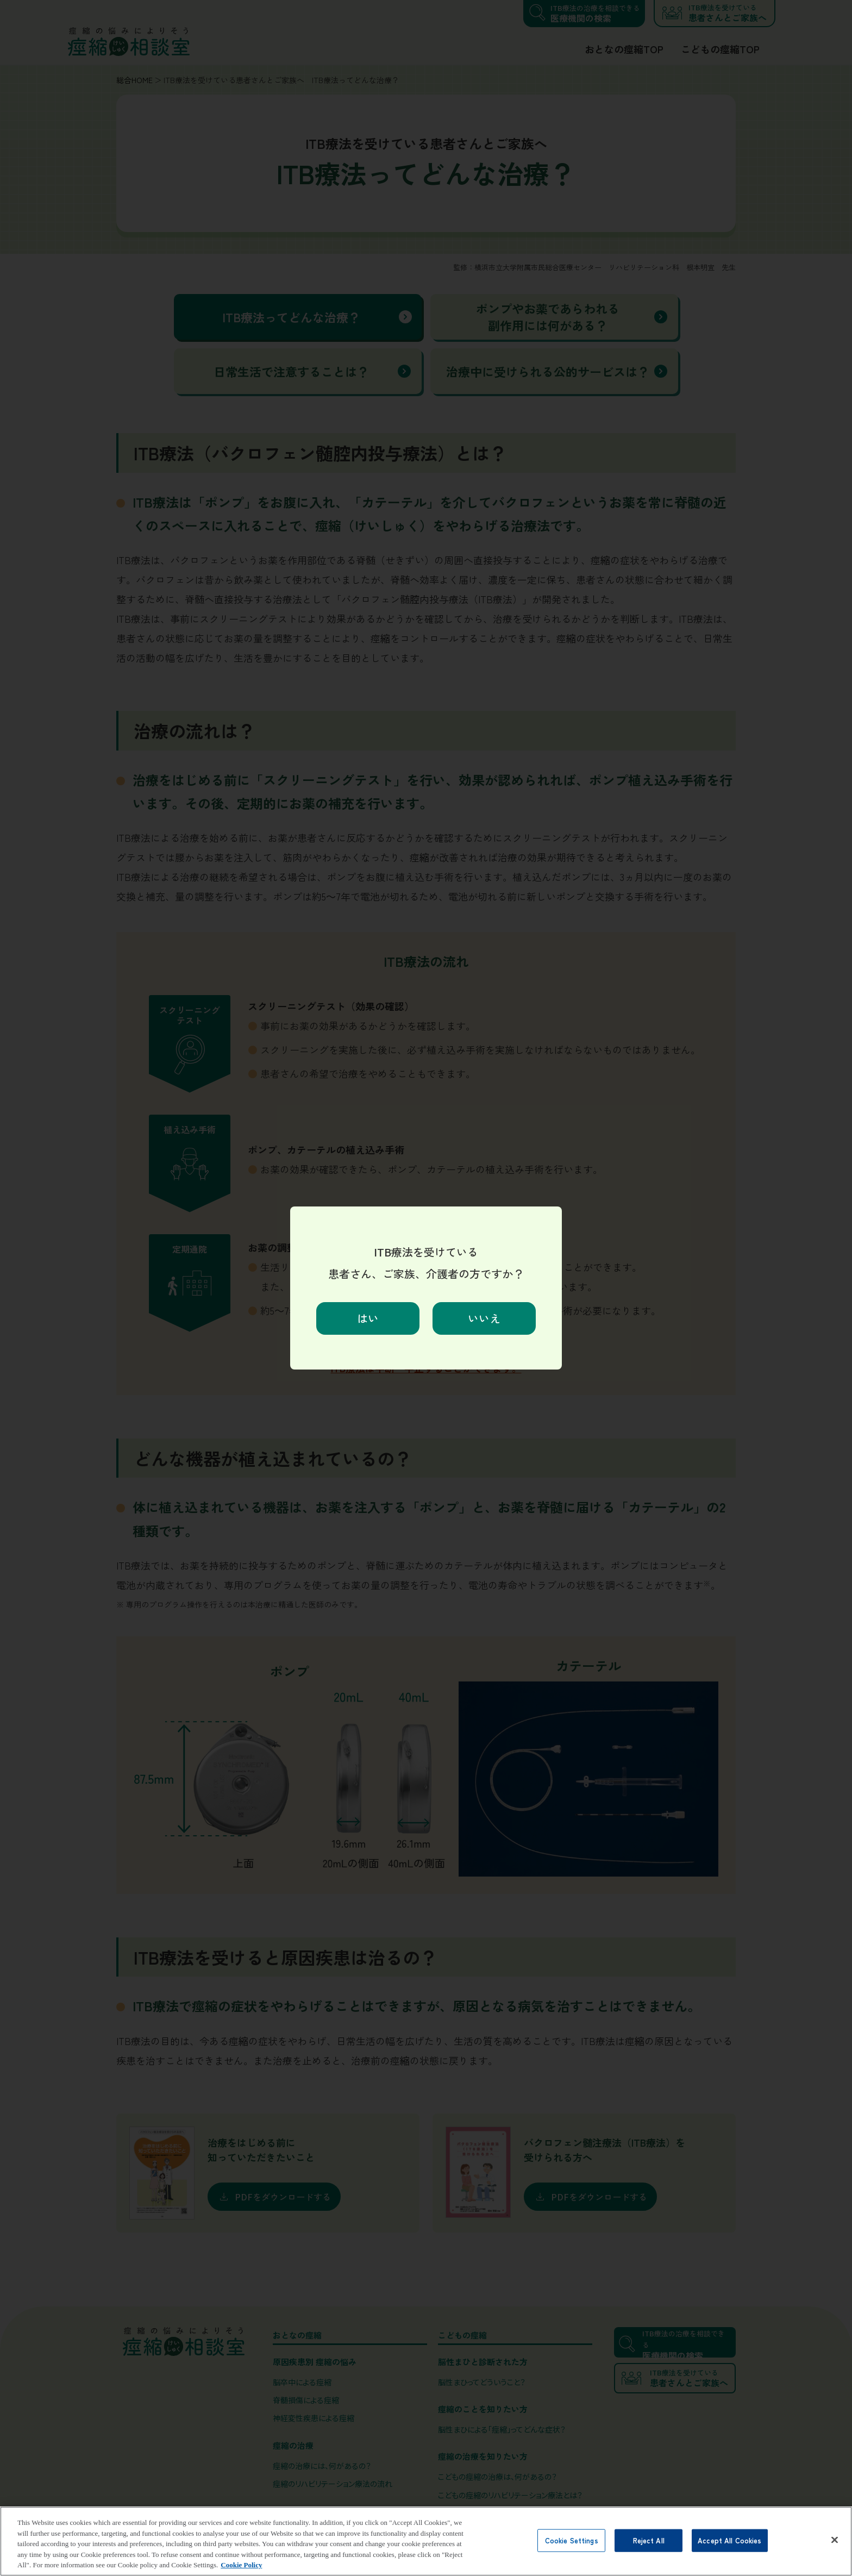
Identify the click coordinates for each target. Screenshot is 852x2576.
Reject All (649, 2553)
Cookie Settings (571, 2553)
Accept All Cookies (729, 2553)
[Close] (835, 2553)
